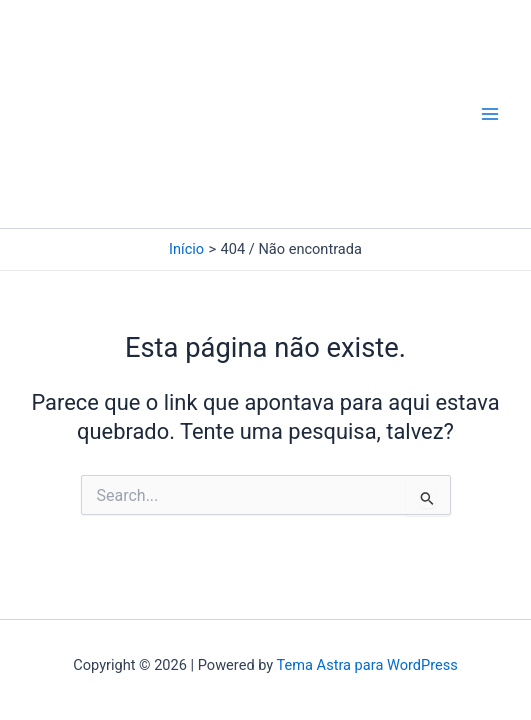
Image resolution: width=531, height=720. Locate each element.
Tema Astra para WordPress (367, 665)
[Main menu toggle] (490, 114)
